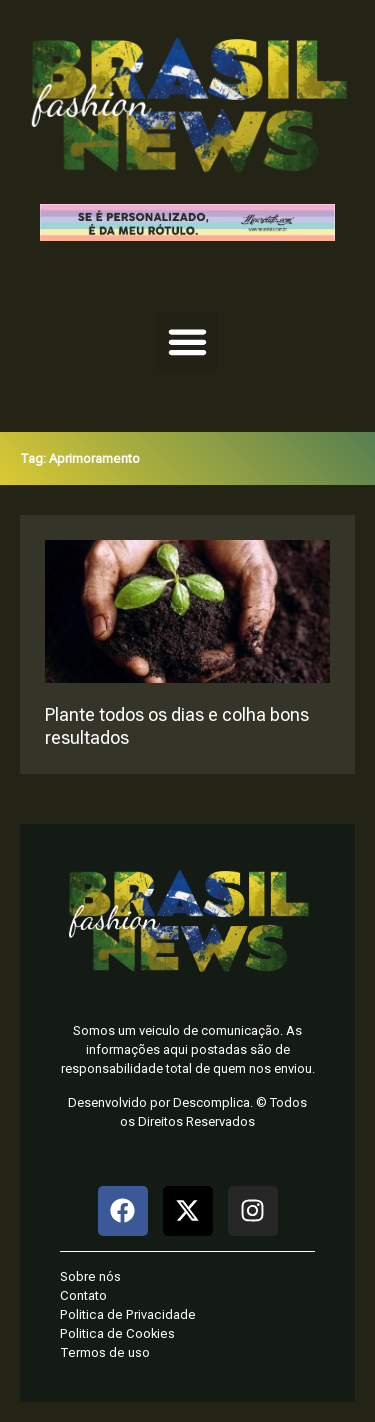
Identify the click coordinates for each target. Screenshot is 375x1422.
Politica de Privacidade (128, 1314)
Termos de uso (105, 1352)
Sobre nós (90, 1276)
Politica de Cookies (117, 1333)
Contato (83, 1295)
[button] (188, 342)
